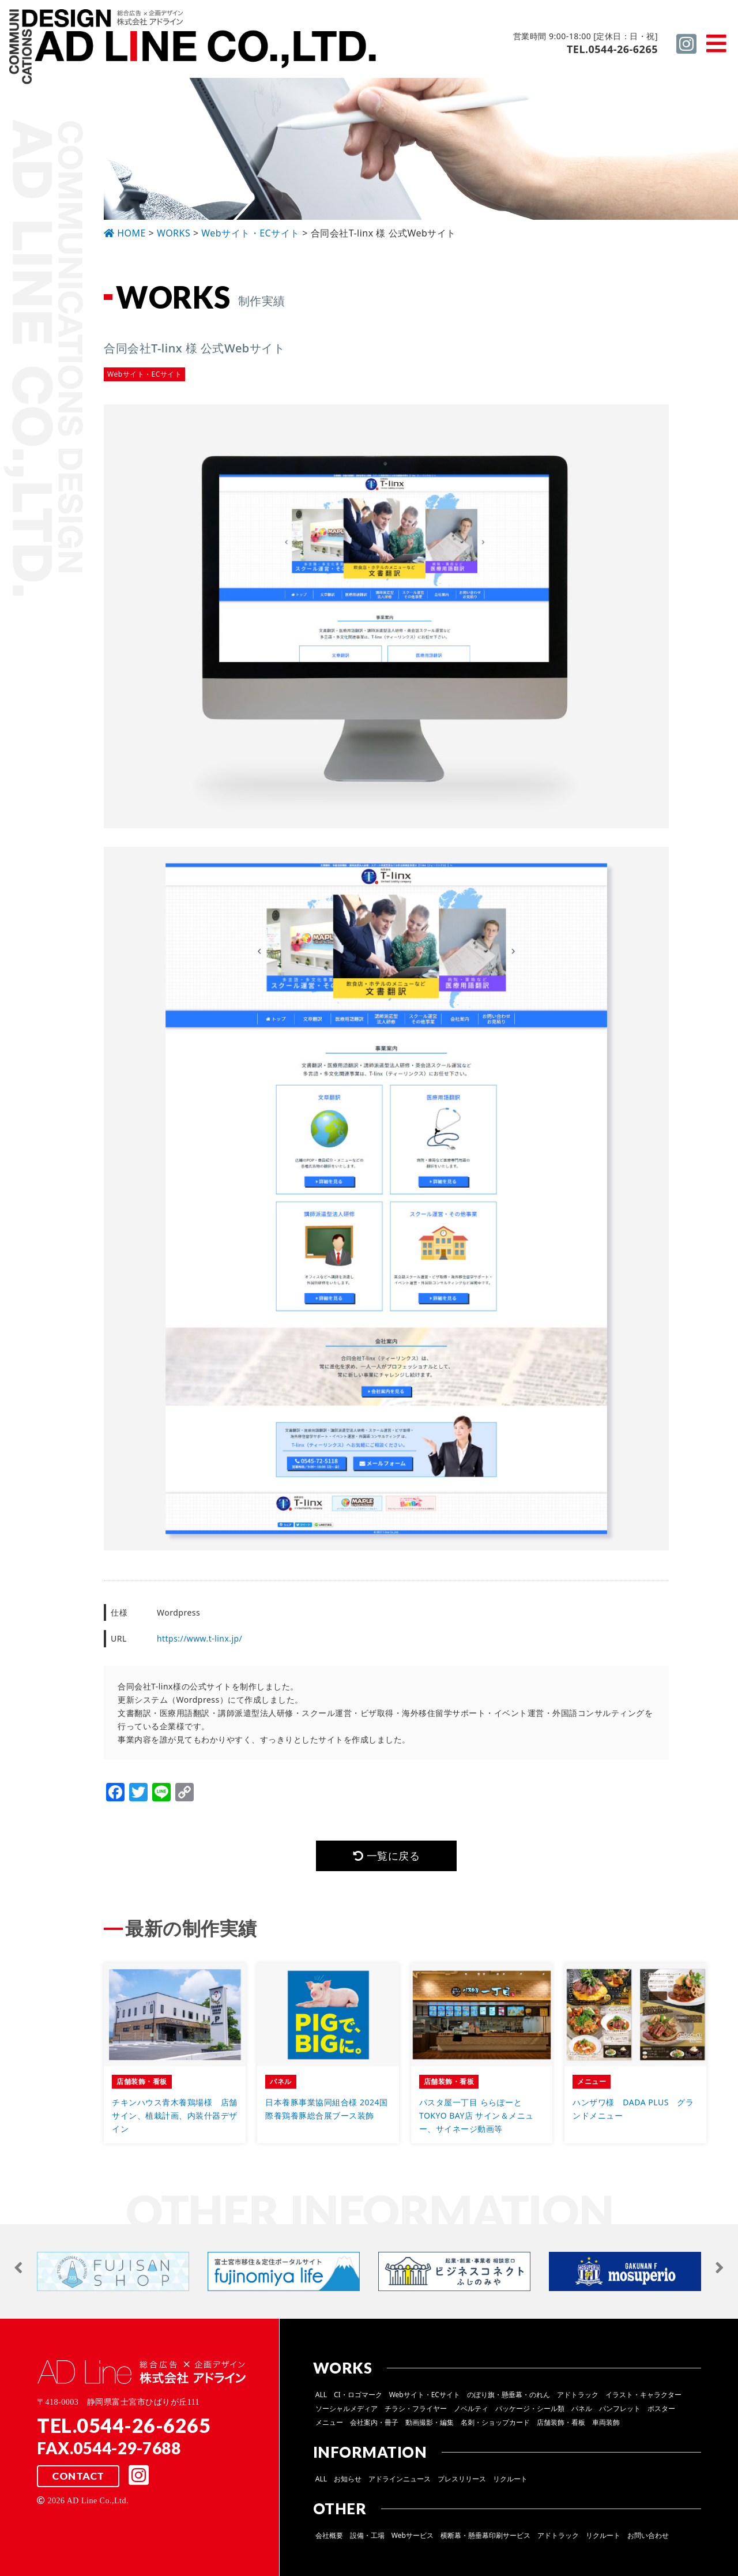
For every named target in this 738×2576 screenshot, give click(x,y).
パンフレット (620, 2408)
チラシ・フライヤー (416, 2408)
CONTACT (78, 2476)
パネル (581, 2408)
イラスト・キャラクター (643, 2394)
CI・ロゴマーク (358, 2394)
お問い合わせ (648, 2535)
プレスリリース (462, 2479)
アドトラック (577, 2394)
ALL (321, 2394)
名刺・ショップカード (495, 2422)
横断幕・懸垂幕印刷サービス (485, 2535)
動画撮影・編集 (429, 2422)
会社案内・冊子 (374, 2422)
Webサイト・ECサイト (424, 2394)
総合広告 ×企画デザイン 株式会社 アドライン (193, 48)
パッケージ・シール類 (529, 2408)
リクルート (510, 2479)
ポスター (661, 2408)
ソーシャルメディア (346, 2408)
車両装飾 (606, 2422)
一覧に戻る (386, 1855)
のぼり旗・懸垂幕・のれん (508, 2394)
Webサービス (412, 2535)
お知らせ (348, 2479)
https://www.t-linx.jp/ (200, 1638)
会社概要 (329, 2535)
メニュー (329, 2422)
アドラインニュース (399, 2479)
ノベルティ (471, 2408)
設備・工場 (367, 2535)
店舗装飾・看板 (561, 2422)
